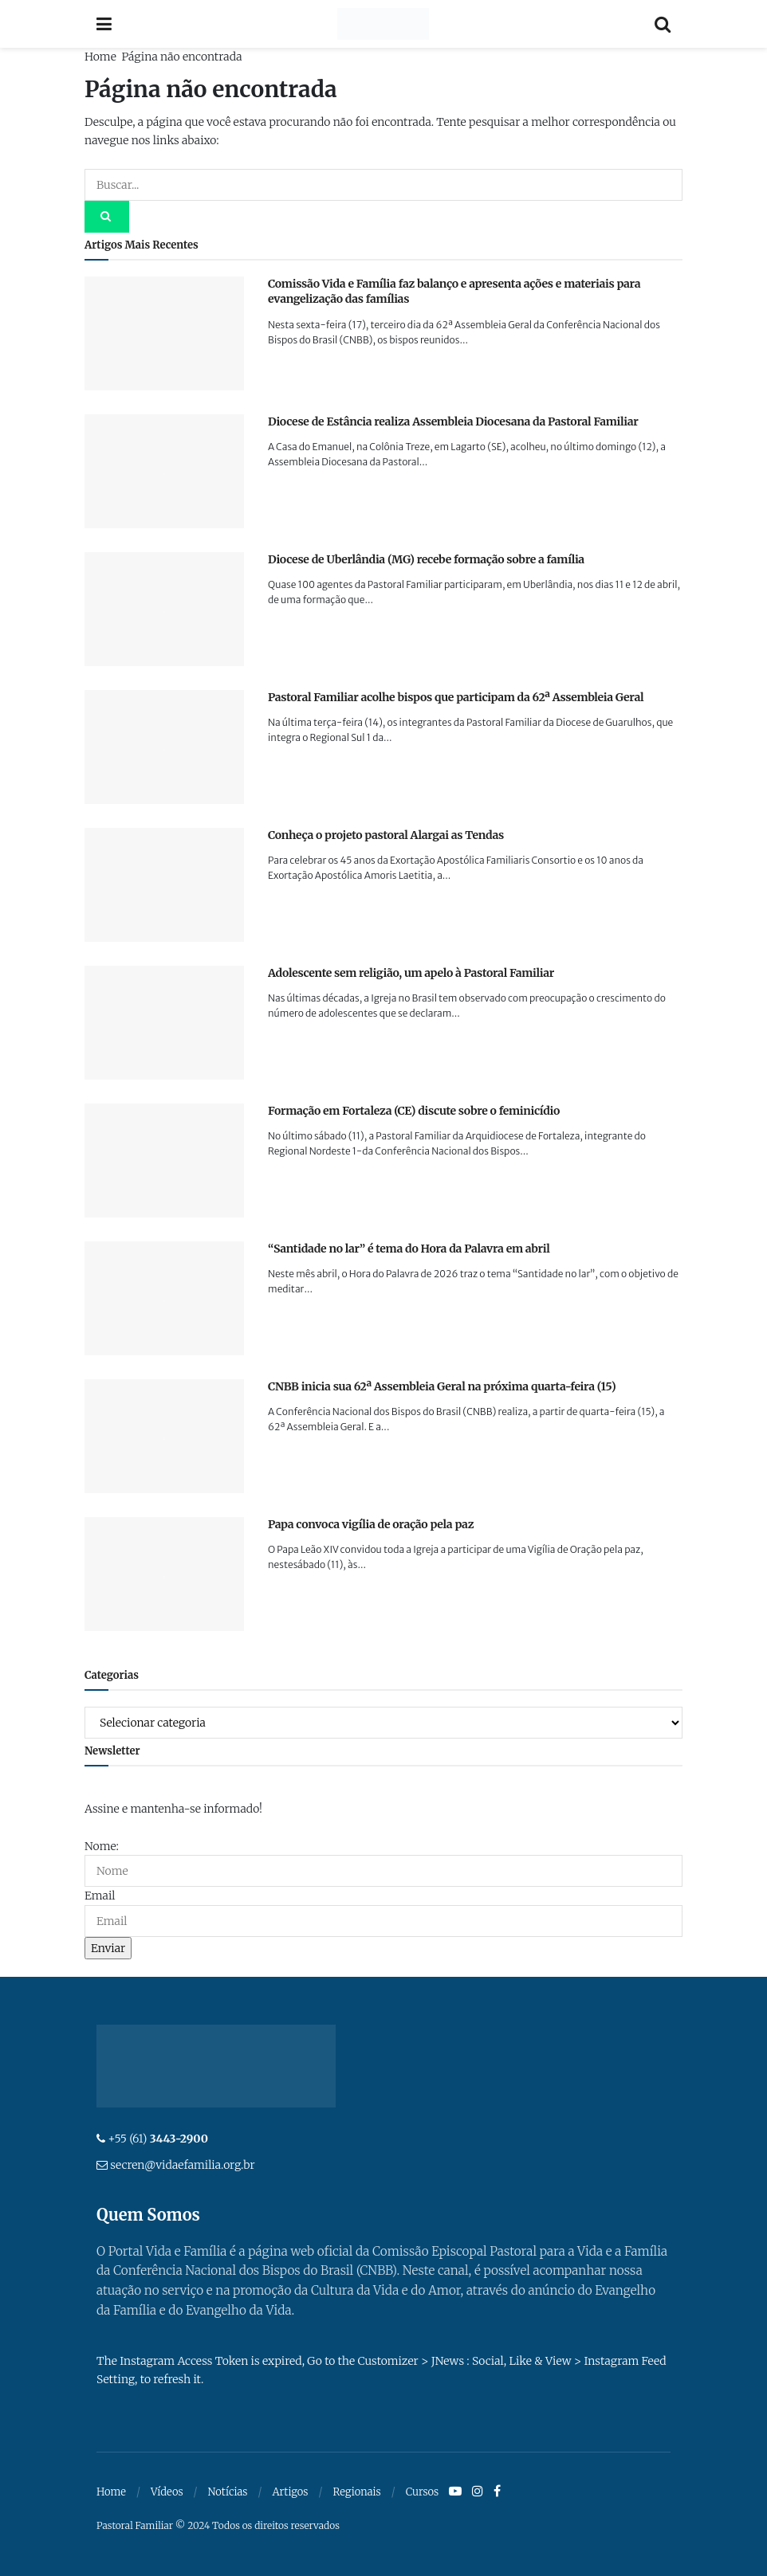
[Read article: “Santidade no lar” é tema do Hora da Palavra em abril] (164, 1298)
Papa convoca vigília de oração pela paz (371, 1524)
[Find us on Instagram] (477, 2491)
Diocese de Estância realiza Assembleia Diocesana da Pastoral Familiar (453, 421)
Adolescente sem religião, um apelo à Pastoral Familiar (411, 973)
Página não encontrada (181, 56)
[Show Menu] (104, 24)
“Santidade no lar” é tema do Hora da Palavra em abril (409, 1248)
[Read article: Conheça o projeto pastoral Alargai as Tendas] (164, 885)
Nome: (102, 1846)
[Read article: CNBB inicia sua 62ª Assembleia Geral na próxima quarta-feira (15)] (164, 1436)
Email (100, 1895)
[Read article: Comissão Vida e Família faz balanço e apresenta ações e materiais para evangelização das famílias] (164, 333)
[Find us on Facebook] (497, 2491)
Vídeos (167, 2492)
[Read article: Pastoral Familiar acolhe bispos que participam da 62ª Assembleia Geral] (164, 747)
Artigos (290, 2492)
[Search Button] (663, 24)
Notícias (228, 2492)
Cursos (422, 2492)
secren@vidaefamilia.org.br (182, 2165)
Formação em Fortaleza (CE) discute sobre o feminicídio (414, 1111)
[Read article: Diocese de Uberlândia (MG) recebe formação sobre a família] (164, 609)
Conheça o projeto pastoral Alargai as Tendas (386, 835)
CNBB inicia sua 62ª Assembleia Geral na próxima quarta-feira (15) (442, 1386)
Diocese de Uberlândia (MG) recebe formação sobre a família (426, 559)
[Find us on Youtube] (455, 2491)
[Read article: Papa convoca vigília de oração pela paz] (164, 1574)
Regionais (356, 2492)
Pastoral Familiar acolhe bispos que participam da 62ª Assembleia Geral (455, 697)
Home (100, 56)
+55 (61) (158, 2138)
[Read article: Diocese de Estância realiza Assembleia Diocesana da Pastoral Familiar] (164, 471)
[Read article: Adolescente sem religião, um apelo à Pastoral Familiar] (164, 1023)
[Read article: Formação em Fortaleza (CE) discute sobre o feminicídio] (164, 1160)
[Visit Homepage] (383, 24)
